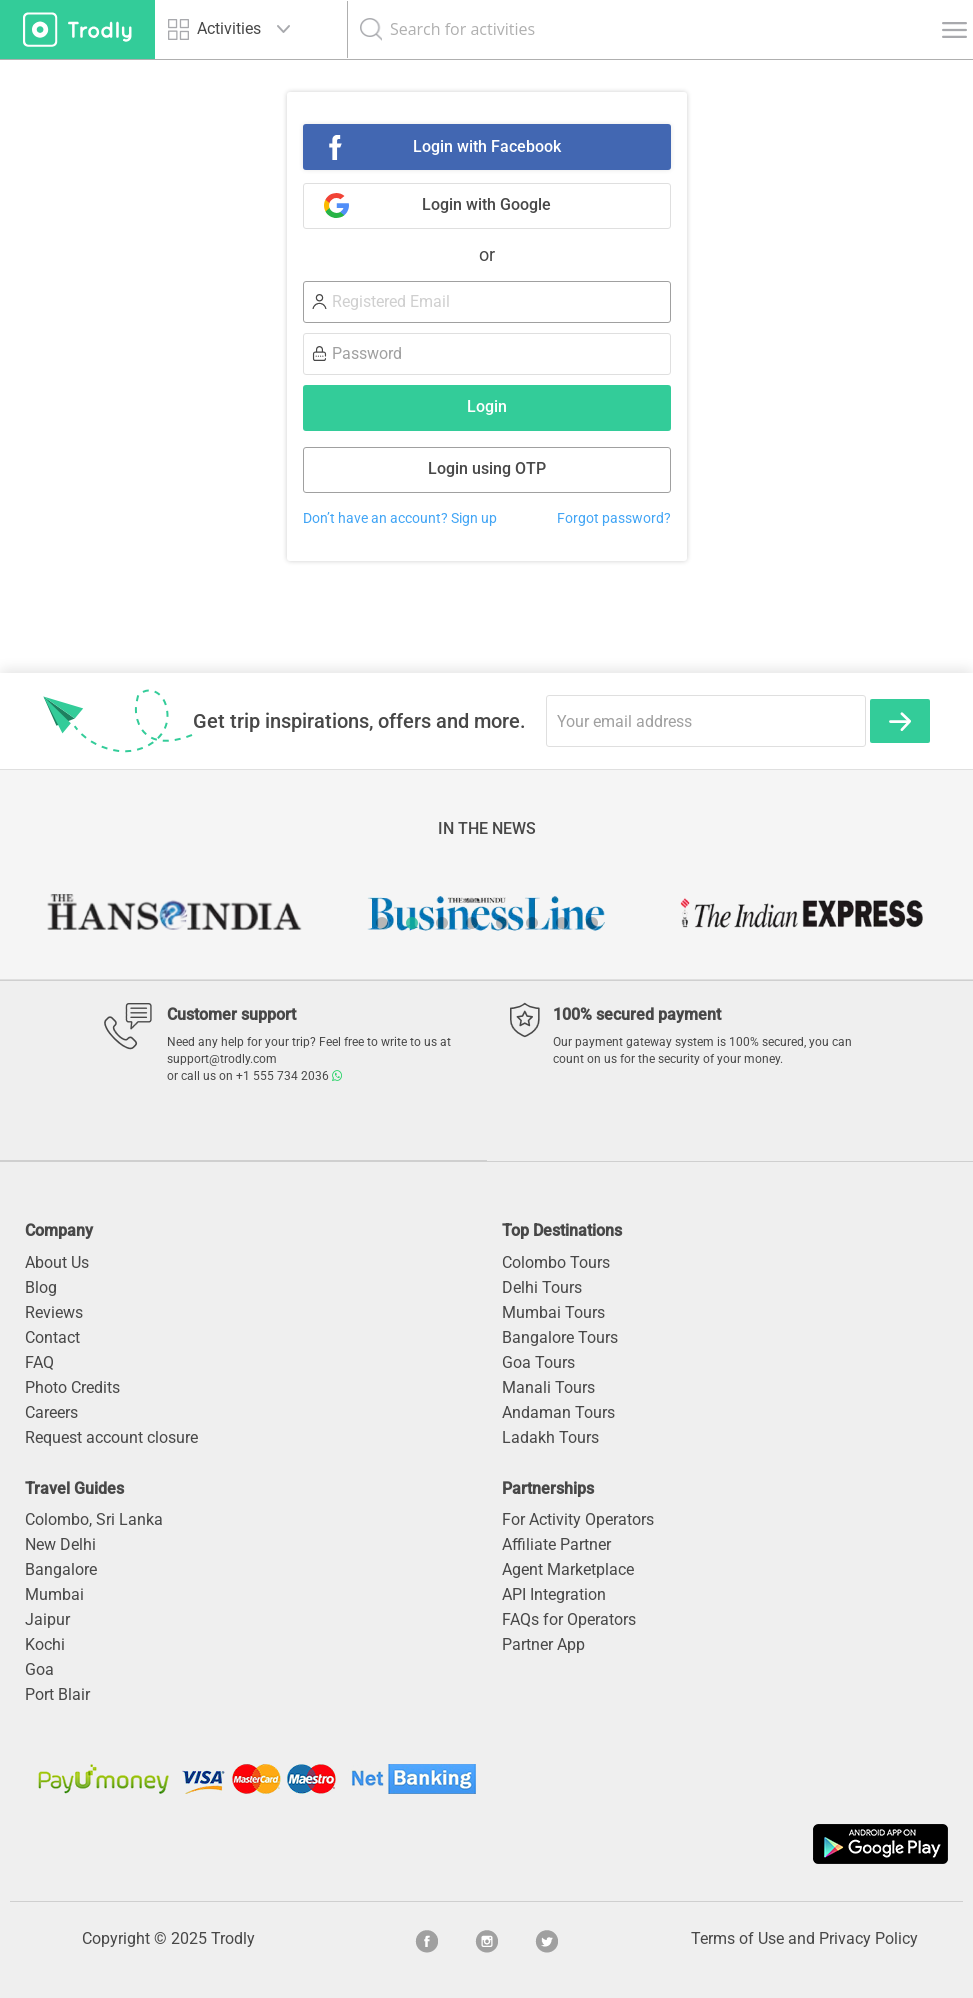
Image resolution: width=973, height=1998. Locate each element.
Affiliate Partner (556, 1544)
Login (487, 406)
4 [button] (472, 923)
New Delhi (60, 1544)
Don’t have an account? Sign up (400, 518)
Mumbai (54, 1594)
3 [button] (442, 923)
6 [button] (532, 923)
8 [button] (592, 923)
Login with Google (486, 204)
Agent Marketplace (568, 1569)
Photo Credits (72, 1387)
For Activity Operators (578, 1519)
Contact (52, 1337)
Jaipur (47, 1619)
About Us (57, 1262)
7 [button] (562, 923)
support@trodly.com (222, 1059)
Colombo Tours (556, 1262)
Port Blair (57, 1694)
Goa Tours (538, 1362)
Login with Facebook (487, 146)
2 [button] (412, 923)
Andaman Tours (558, 1412)
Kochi (45, 1644)
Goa (39, 1669)
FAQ (39, 1362)
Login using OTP (487, 468)
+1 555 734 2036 (289, 1076)
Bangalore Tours (560, 1337)
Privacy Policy (868, 1938)
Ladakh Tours (550, 1437)
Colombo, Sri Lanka (94, 1519)
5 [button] (502, 923)
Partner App (543, 1644)
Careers (51, 1412)
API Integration (554, 1594)
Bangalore (61, 1569)
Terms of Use (737, 1938)
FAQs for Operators (569, 1619)
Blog (41, 1287)
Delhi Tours (542, 1287)
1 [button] (382, 923)
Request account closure (111, 1437)
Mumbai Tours (553, 1312)
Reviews (54, 1312)
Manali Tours (548, 1387)
